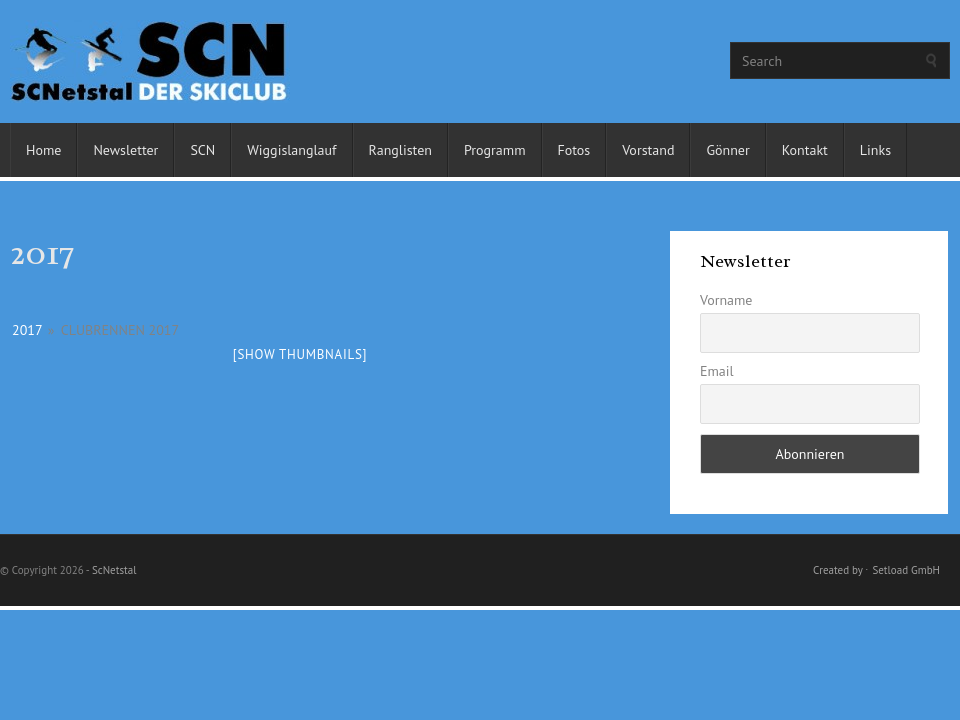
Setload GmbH (906, 570)
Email (717, 371)
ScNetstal (114, 570)
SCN (202, 150)
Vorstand (648, 150)
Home (43, 150)
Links (875, 150)
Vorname (726, 300)
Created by (837, 570)
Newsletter (125, 150)
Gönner (727, 150)
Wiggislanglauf (291, 150)
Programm (495, 150)
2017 (27, 330)
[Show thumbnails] (300, 354)
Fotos (574, 150)
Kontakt (805, 150)
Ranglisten (400, 150)
